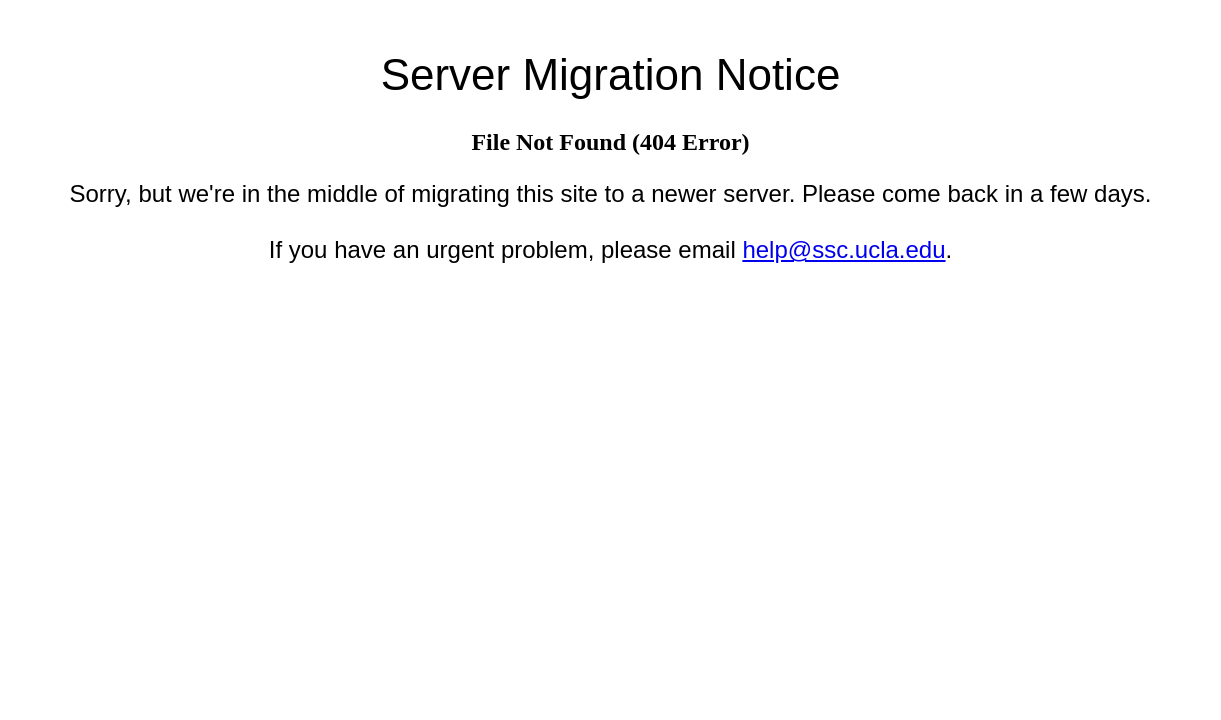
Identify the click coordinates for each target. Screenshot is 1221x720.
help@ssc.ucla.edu (843, 249)
